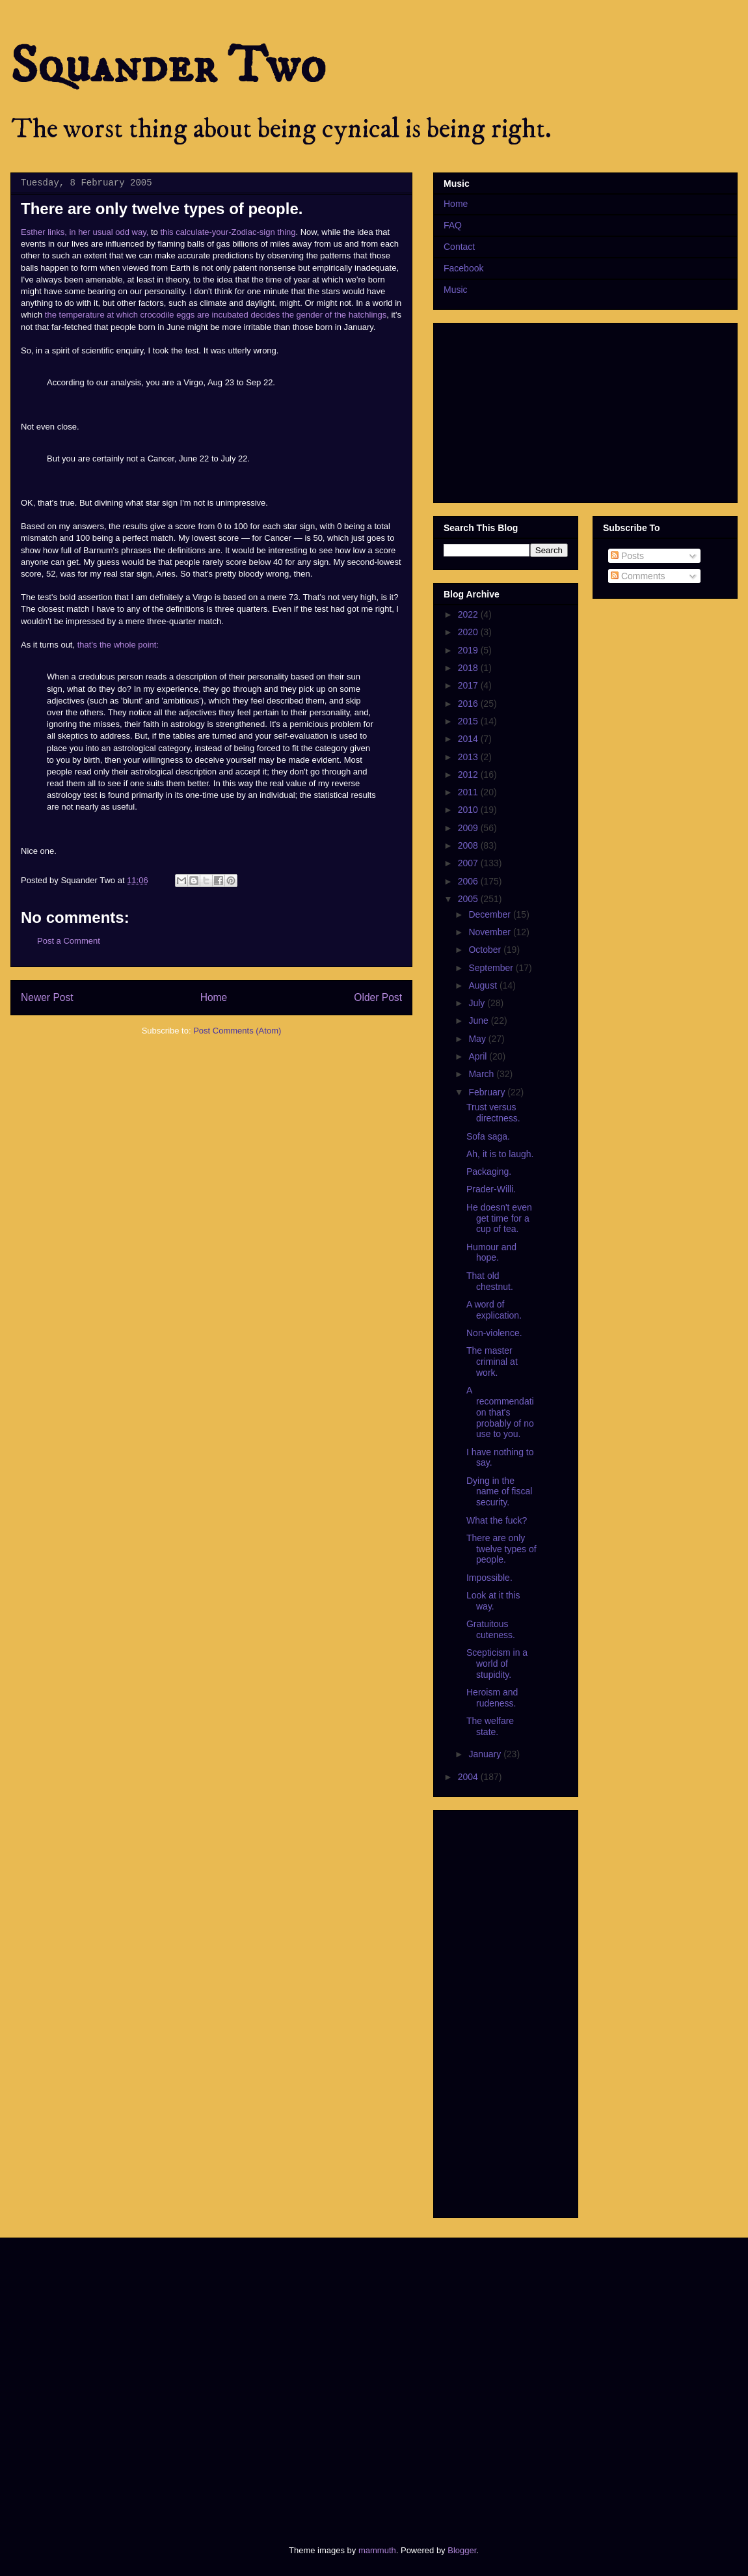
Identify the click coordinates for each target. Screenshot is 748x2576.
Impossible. (489, 1577)
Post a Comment (68, 941)
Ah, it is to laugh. (500, 1154)
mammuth (377, 2550)
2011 (469, 792)
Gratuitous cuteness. (490, 1629)
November (490, 932)
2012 (469, 774)
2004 (469, 1777)
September (491, 968)
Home (214, 997)
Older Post (378, 997)
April (478, 1056)
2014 (469, 738)
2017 (469, 685)
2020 (469, 632)
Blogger (461, 2550)
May (478, 1039)
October (485, 949)
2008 (469, 845)
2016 (469, 703)
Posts (627, 556)
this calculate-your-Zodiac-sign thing (227, 232)
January (485, 1754)
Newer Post (47, 997)
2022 (469, 614)
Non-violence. (494, 1333)
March (482, 1074)
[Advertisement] (122, 2380)
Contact (459, 246)
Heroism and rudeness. (492, 1697)
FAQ (453, 225)
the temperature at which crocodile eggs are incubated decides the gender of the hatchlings (215, 315)
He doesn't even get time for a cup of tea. (499, 1218)
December (490, 914)
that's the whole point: (118, 645)
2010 (469, 809)
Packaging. (488, 1171)
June (479, 1020)
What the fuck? (496, 1520)
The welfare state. (490, 1726)
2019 (469, 650)
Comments (638, 576)
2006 (469, 881)
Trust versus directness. (493, 1112)
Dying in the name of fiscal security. (499, 1491)
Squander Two (168, 66)
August (483, 985)
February (487, 1092)
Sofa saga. (488, 1136)
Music (456, 289)
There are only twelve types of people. (501, 1549)
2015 (469, 721)
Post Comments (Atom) (237, 1030)
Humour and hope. (491, 1252)
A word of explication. (494, 1310)
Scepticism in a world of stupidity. (497, 1663)
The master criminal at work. (492, 1361)
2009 (469, 828)
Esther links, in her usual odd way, (84, 232)
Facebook (463, 268)
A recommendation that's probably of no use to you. (500, 1412)
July (477, 1003)
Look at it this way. (493, 1600)
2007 (469, 863)
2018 (469, 668)
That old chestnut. (489, 1281)
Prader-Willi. (491, 1189)
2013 (469, 757)
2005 (469, 899)
